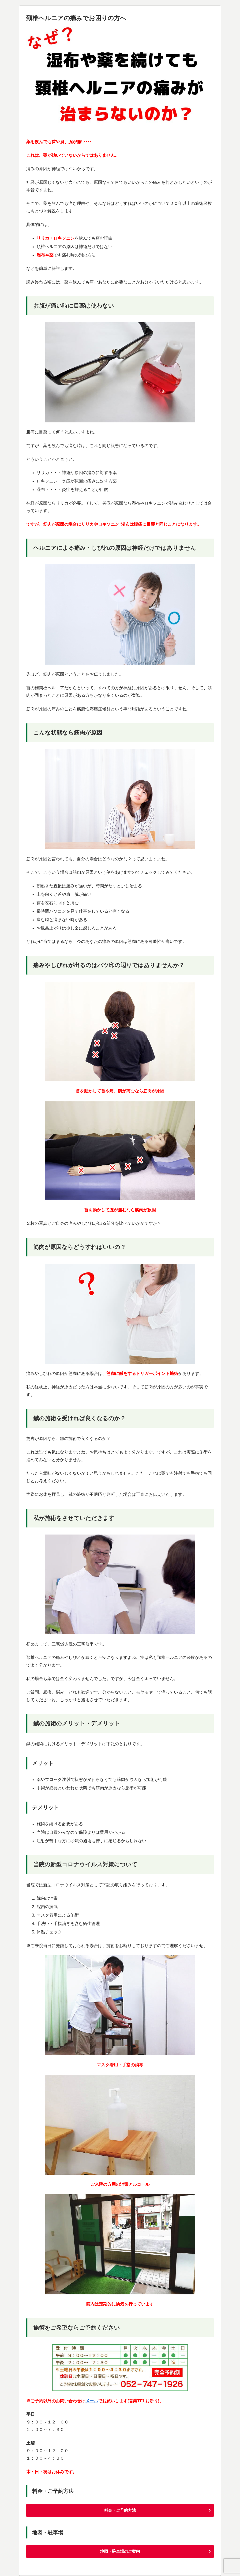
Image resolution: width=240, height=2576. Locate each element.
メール (91, 2401)
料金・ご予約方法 (120, 2510)
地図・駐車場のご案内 (120, 2551)
